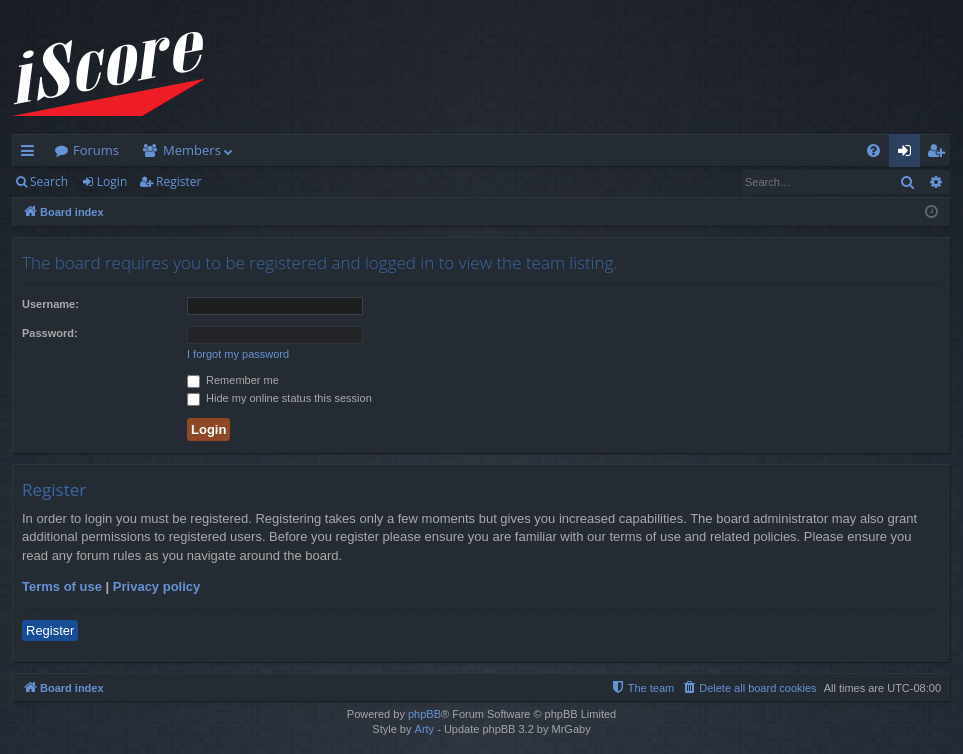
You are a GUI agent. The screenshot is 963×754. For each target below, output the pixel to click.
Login (112, 181)
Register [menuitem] (940, 154)
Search (49, 181)
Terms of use (62, 586)
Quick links (31, 154)
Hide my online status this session (279, 398)
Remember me (233, 380)
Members (192, 150)
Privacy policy (156, 586)
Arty (425, 729)
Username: (50, 304)
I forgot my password (238, 354)
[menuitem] (873, 150)
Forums (96, 150)
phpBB (424, 714)
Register (178, 181)
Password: (50, 333)
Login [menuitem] (908, 154)
